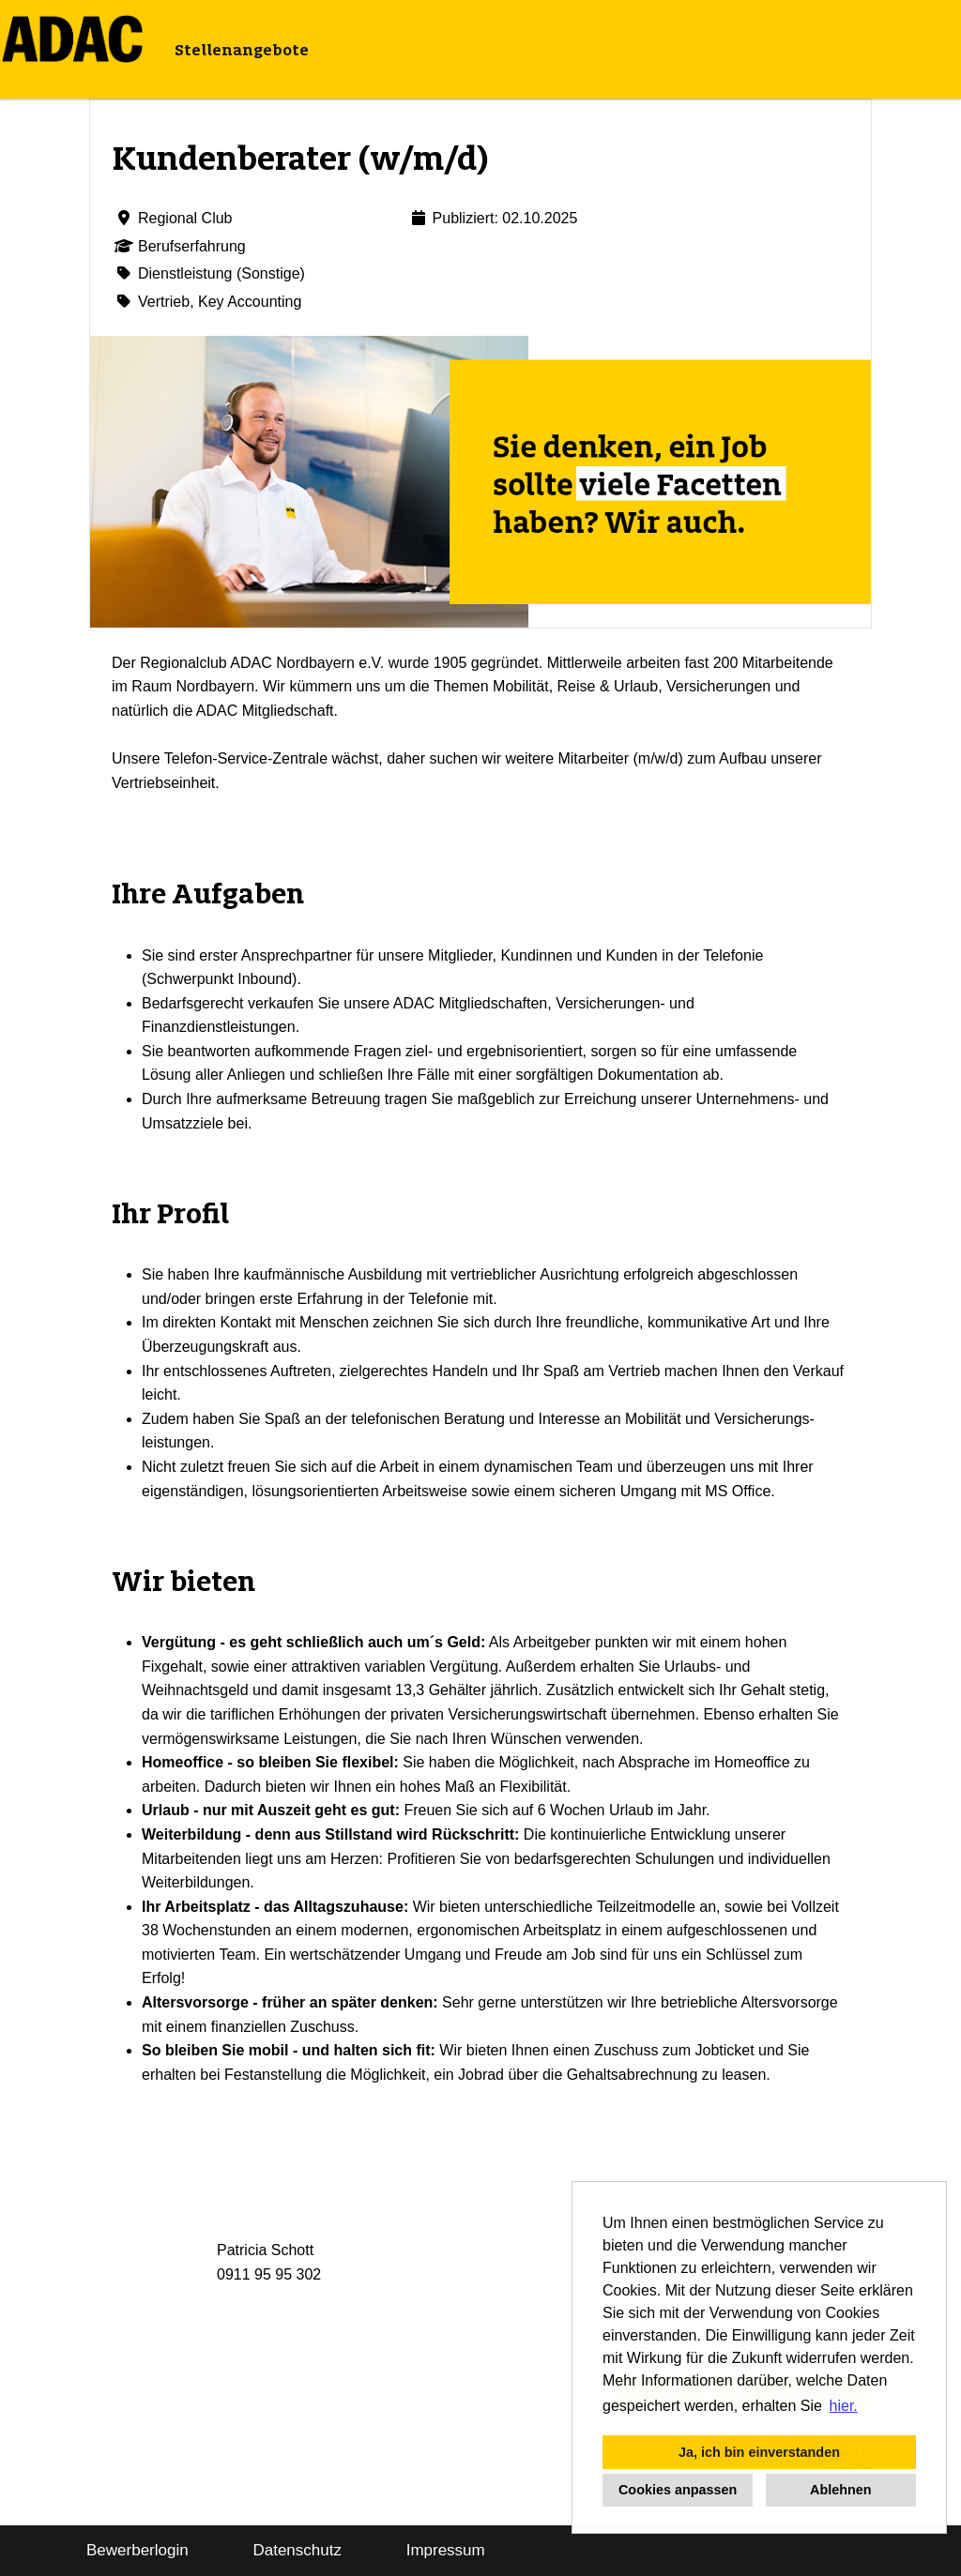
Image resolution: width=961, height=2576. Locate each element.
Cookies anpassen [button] (677, 2489)
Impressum (445, 2550)
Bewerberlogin (137, 2550)
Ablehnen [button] (841, 2489)
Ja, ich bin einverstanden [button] (759, 2452)
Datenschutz (297, 2550)
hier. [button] (844, 2406)
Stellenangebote (242, 49)
